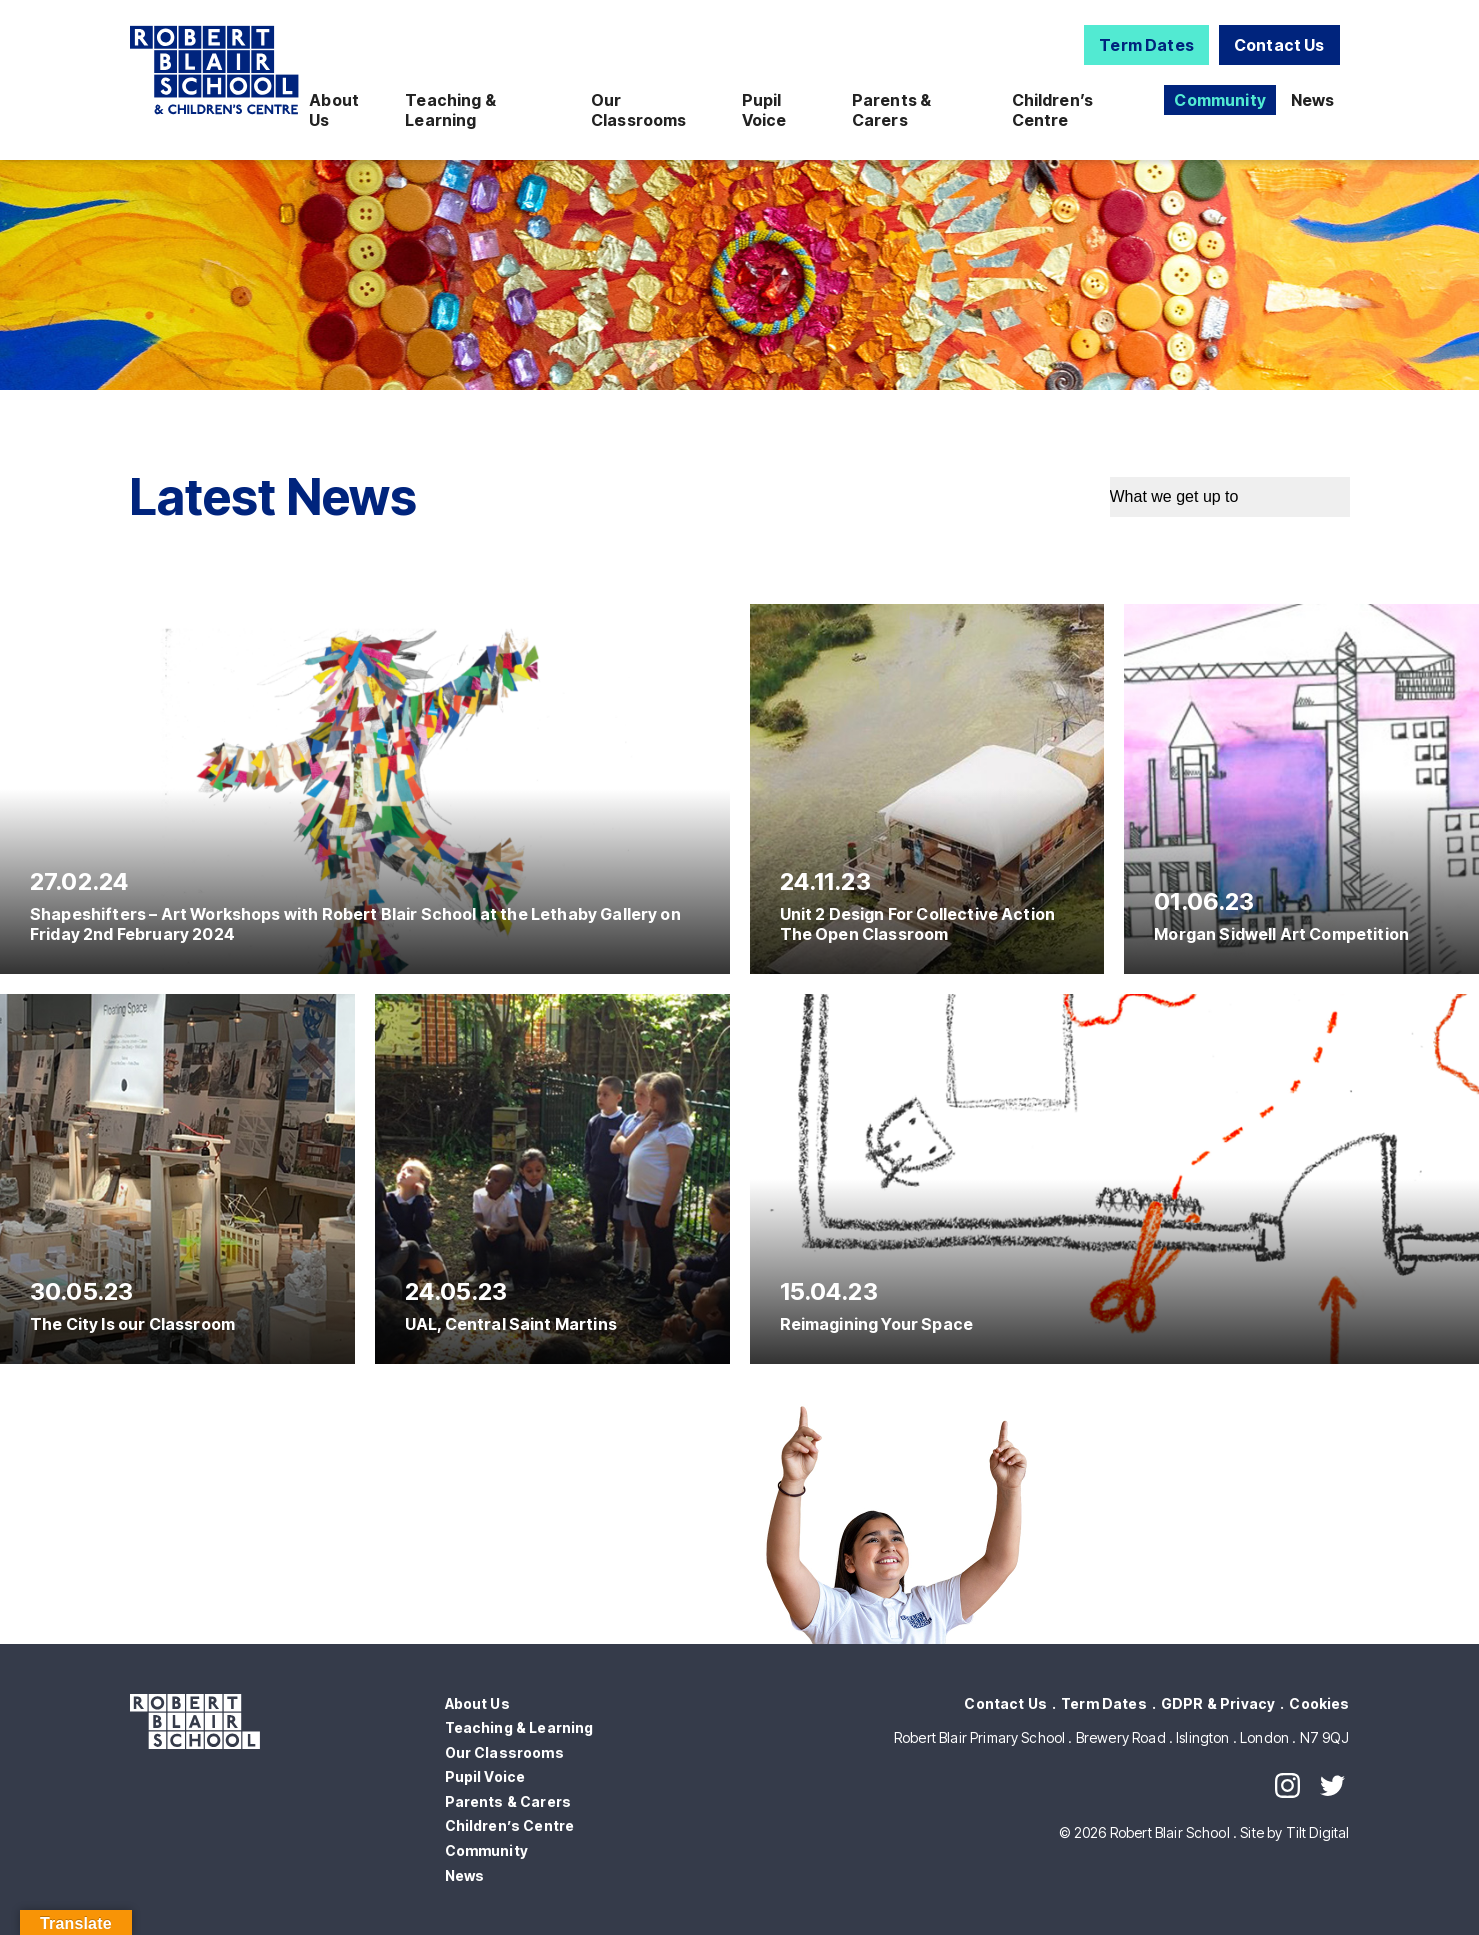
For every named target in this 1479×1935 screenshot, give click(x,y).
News (1313, 100)
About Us (334, 110)
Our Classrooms (639, 110)
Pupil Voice (764, 110)
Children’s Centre (1053, 110)
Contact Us (1279, 45)
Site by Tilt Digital (1294, 1832)
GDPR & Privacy (1218, 1703)
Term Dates (1146, 45)
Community (1219, 100)
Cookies (1319, 1703)
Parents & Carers (891, 110)
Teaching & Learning (450, 110)
